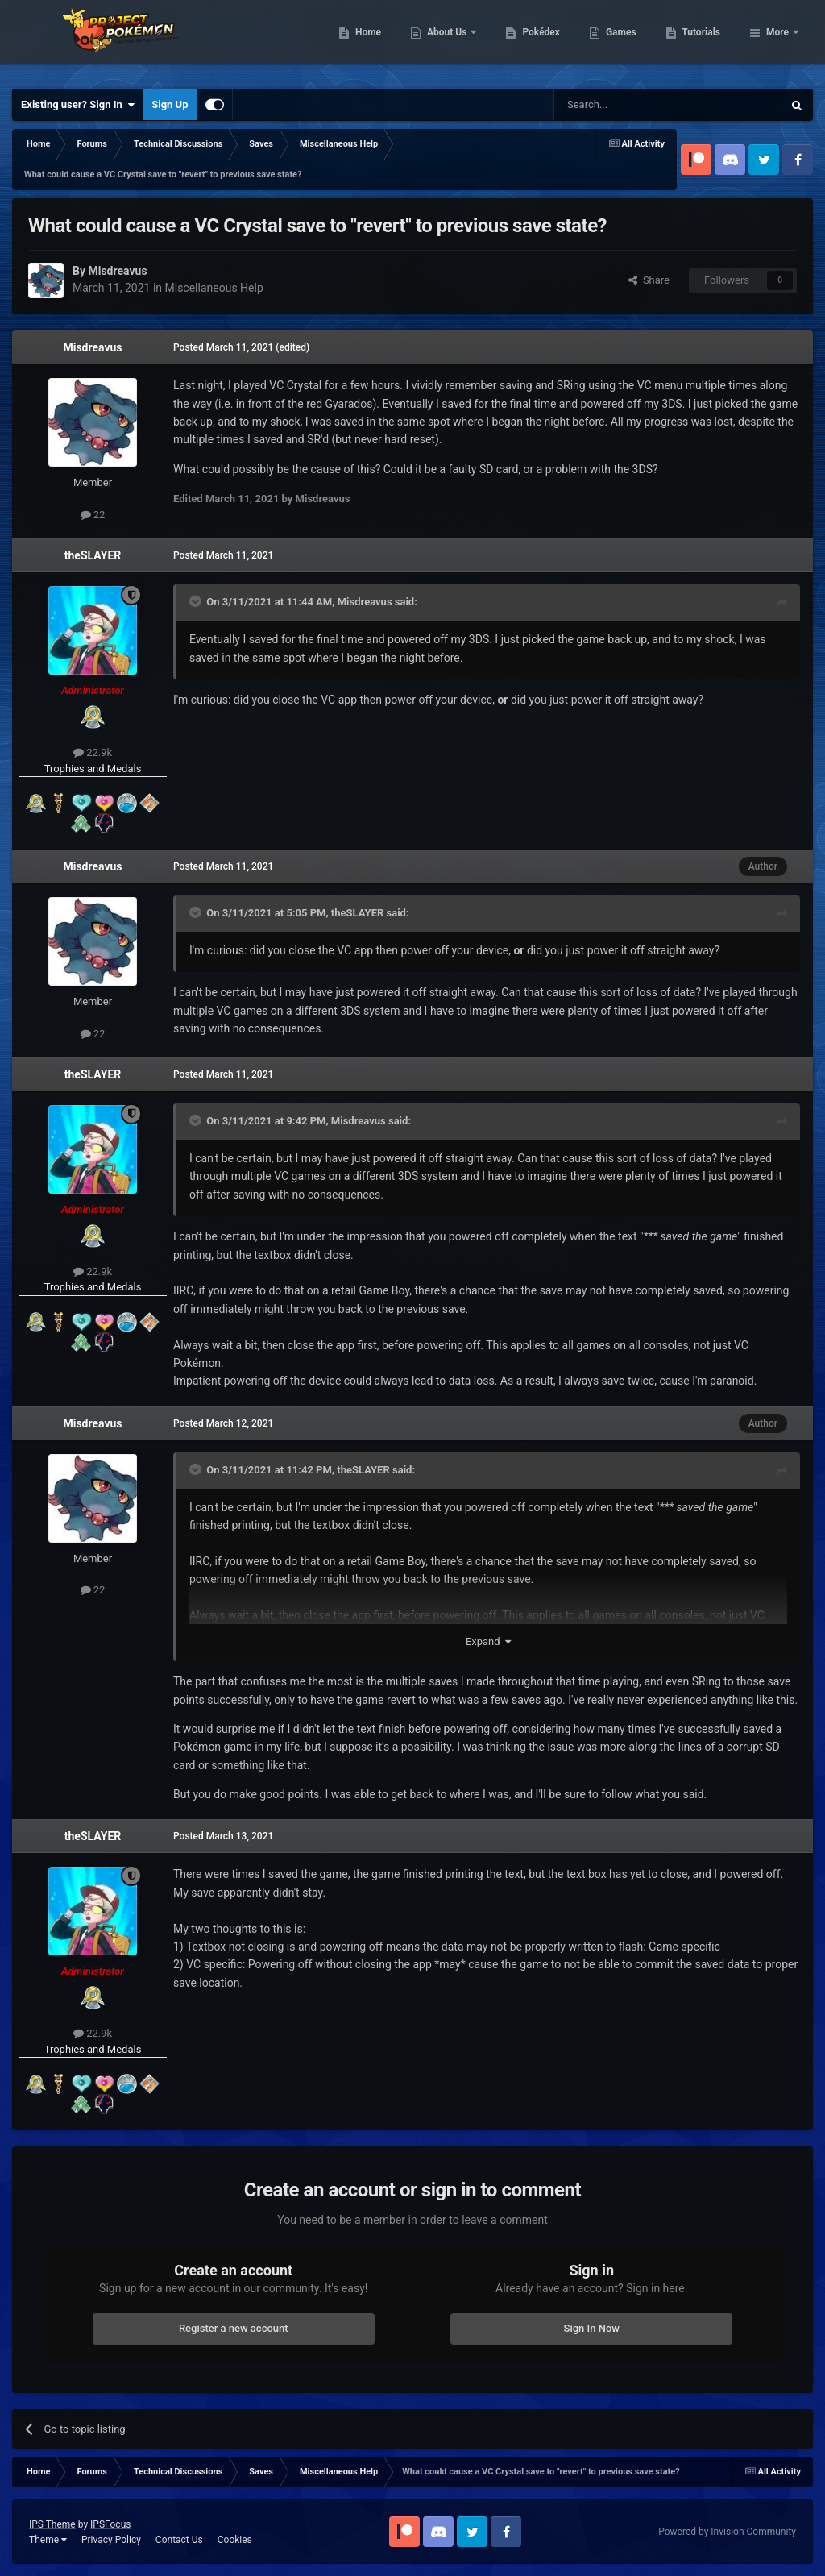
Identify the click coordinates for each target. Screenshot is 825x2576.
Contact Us (179, 2539)
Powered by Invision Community (727, 2531)
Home (451, 40)
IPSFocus (110, 2524)
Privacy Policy (111, 2539)
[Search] (630, 104)
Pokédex (624, 40)
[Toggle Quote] (196, 601)
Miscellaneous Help (214, 287)
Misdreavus (92, 347)
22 (93, 515)
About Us (530, 40)
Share (649, 280)
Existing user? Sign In (78, 104)
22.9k (92, 752)
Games (703, 40)
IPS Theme (52, 2524)
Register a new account (233, 2328)
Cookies (235, 2539)
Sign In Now (592, 2328)
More (777, 40)
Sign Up (169, 104)
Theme (48, 2539)
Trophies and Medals (93, 768)
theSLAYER (92, 555)
